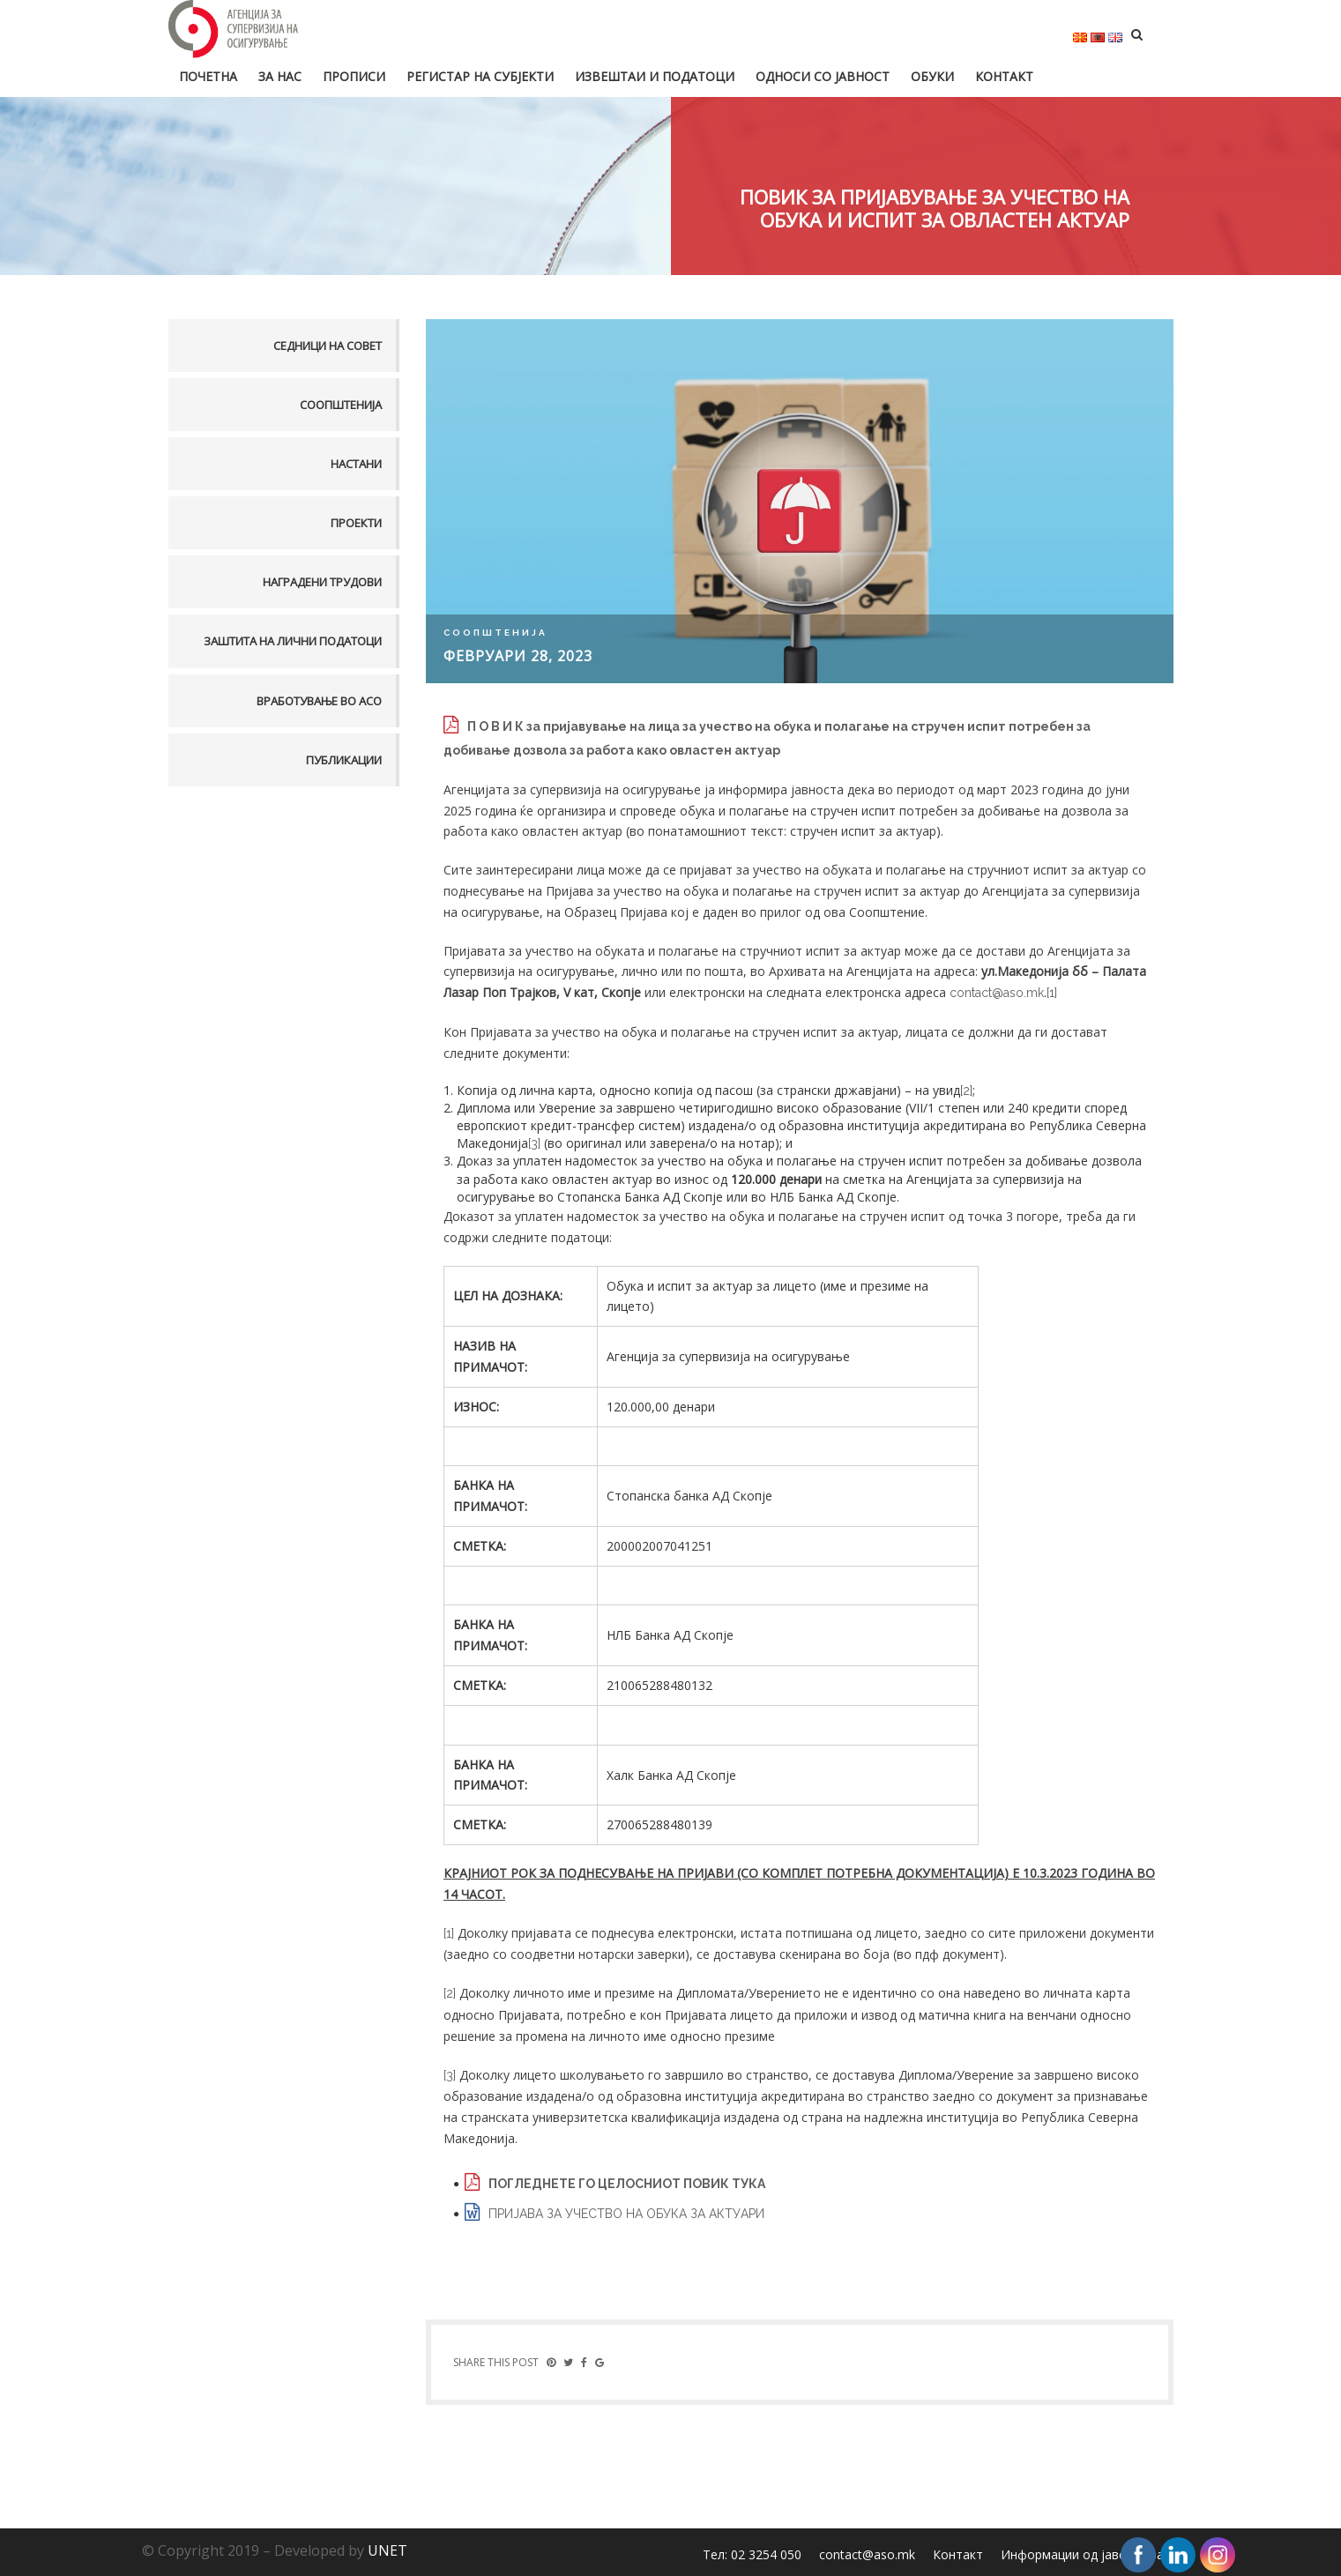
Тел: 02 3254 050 (752, 2554)
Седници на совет (327, 346)
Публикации (344, 760)
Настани (356, 464)
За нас (280, 76)
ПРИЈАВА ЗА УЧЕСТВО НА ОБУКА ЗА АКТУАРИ (626, 2214)
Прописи (354, 76)
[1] (1052, 993)
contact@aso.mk (997, 993)
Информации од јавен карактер (1096, 2554)
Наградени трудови (322, 582)
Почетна (208, 76)
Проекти (356, 523)
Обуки (932, 76)
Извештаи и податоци (654, 76)
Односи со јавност (823, 76)
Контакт (1004, 76)
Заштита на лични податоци (293, 641)
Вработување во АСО (319, 701)
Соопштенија (341, 405)
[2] (966, 1090)
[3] (534, 1143)
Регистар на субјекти (480, 76)
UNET (387, 2550)
